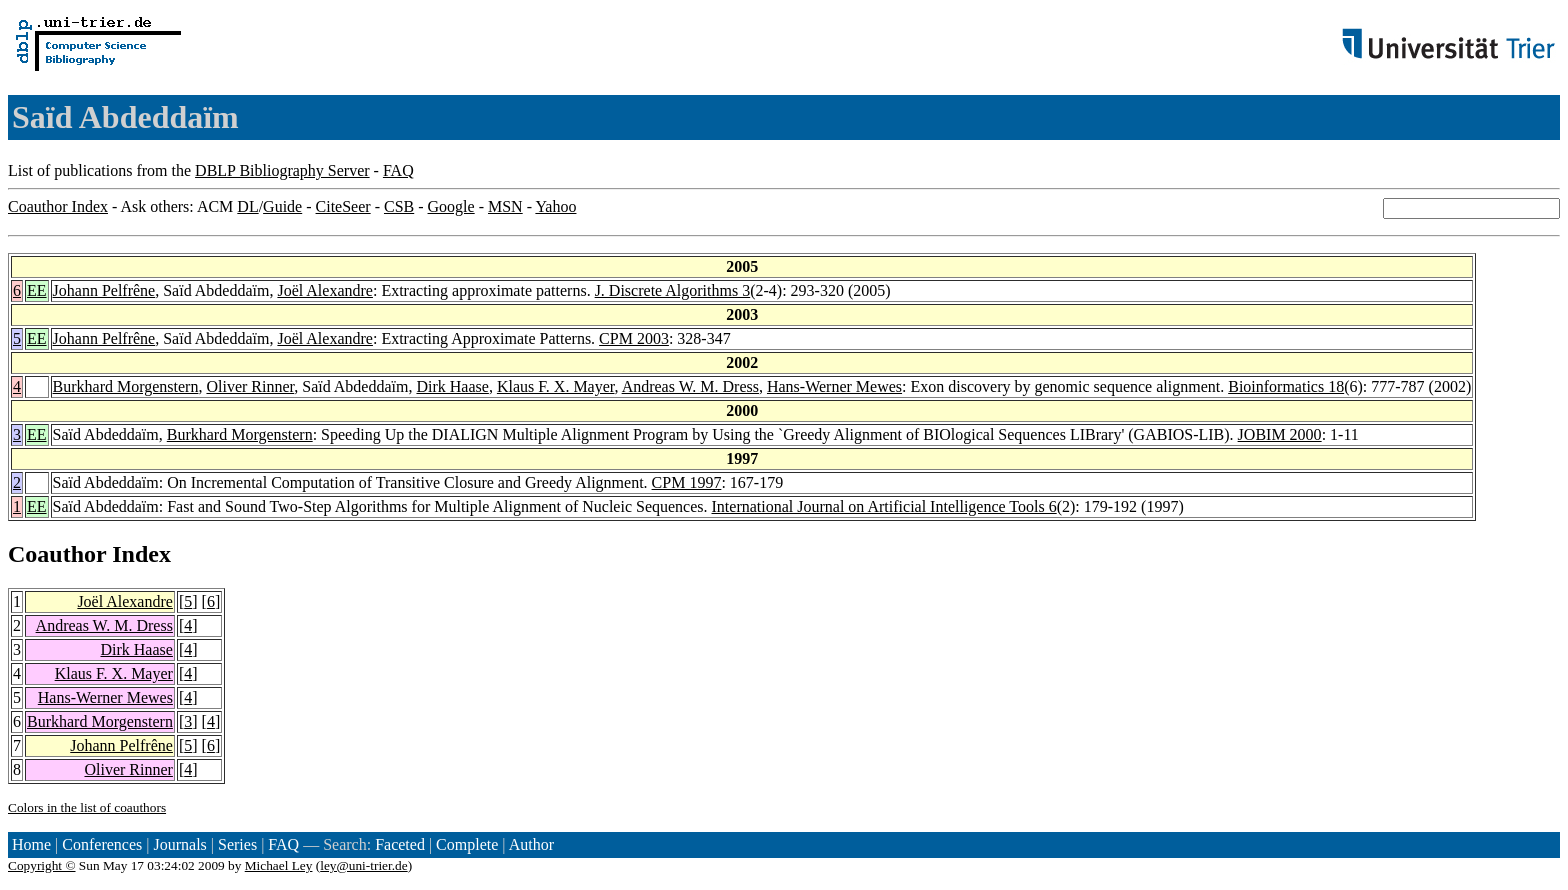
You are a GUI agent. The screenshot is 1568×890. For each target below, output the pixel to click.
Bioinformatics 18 (1286, 386)
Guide (282, 206)
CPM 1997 (687, 482)
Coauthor (57, 554)
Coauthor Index (58, 206)
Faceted (400, 844)
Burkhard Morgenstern (126, 386)
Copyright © (42, 865)
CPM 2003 (634, 338)
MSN (505, 206)
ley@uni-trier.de (363, 865)
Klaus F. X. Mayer (556, 386)
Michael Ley (279, 865)
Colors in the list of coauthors (87, 807)
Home (31, 844)
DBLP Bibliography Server (282, 170)
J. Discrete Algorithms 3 (673, 290)
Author (531, 844)
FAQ (398, 170)
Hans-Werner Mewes (834, 386)
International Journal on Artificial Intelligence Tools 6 (884, 506)
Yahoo (555, 206)
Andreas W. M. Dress (690, 386)
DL (247, 206)
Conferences (102, 844)
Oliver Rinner (250, 386)
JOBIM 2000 (1280, 434)
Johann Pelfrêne (104, 290)
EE (37, 290)
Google (451, 206)
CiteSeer (343, 206)
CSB (399, 206)
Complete (467, 844)
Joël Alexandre (325, 290)
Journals (179, 844)
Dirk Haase (452, 386)
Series (237, 844)
